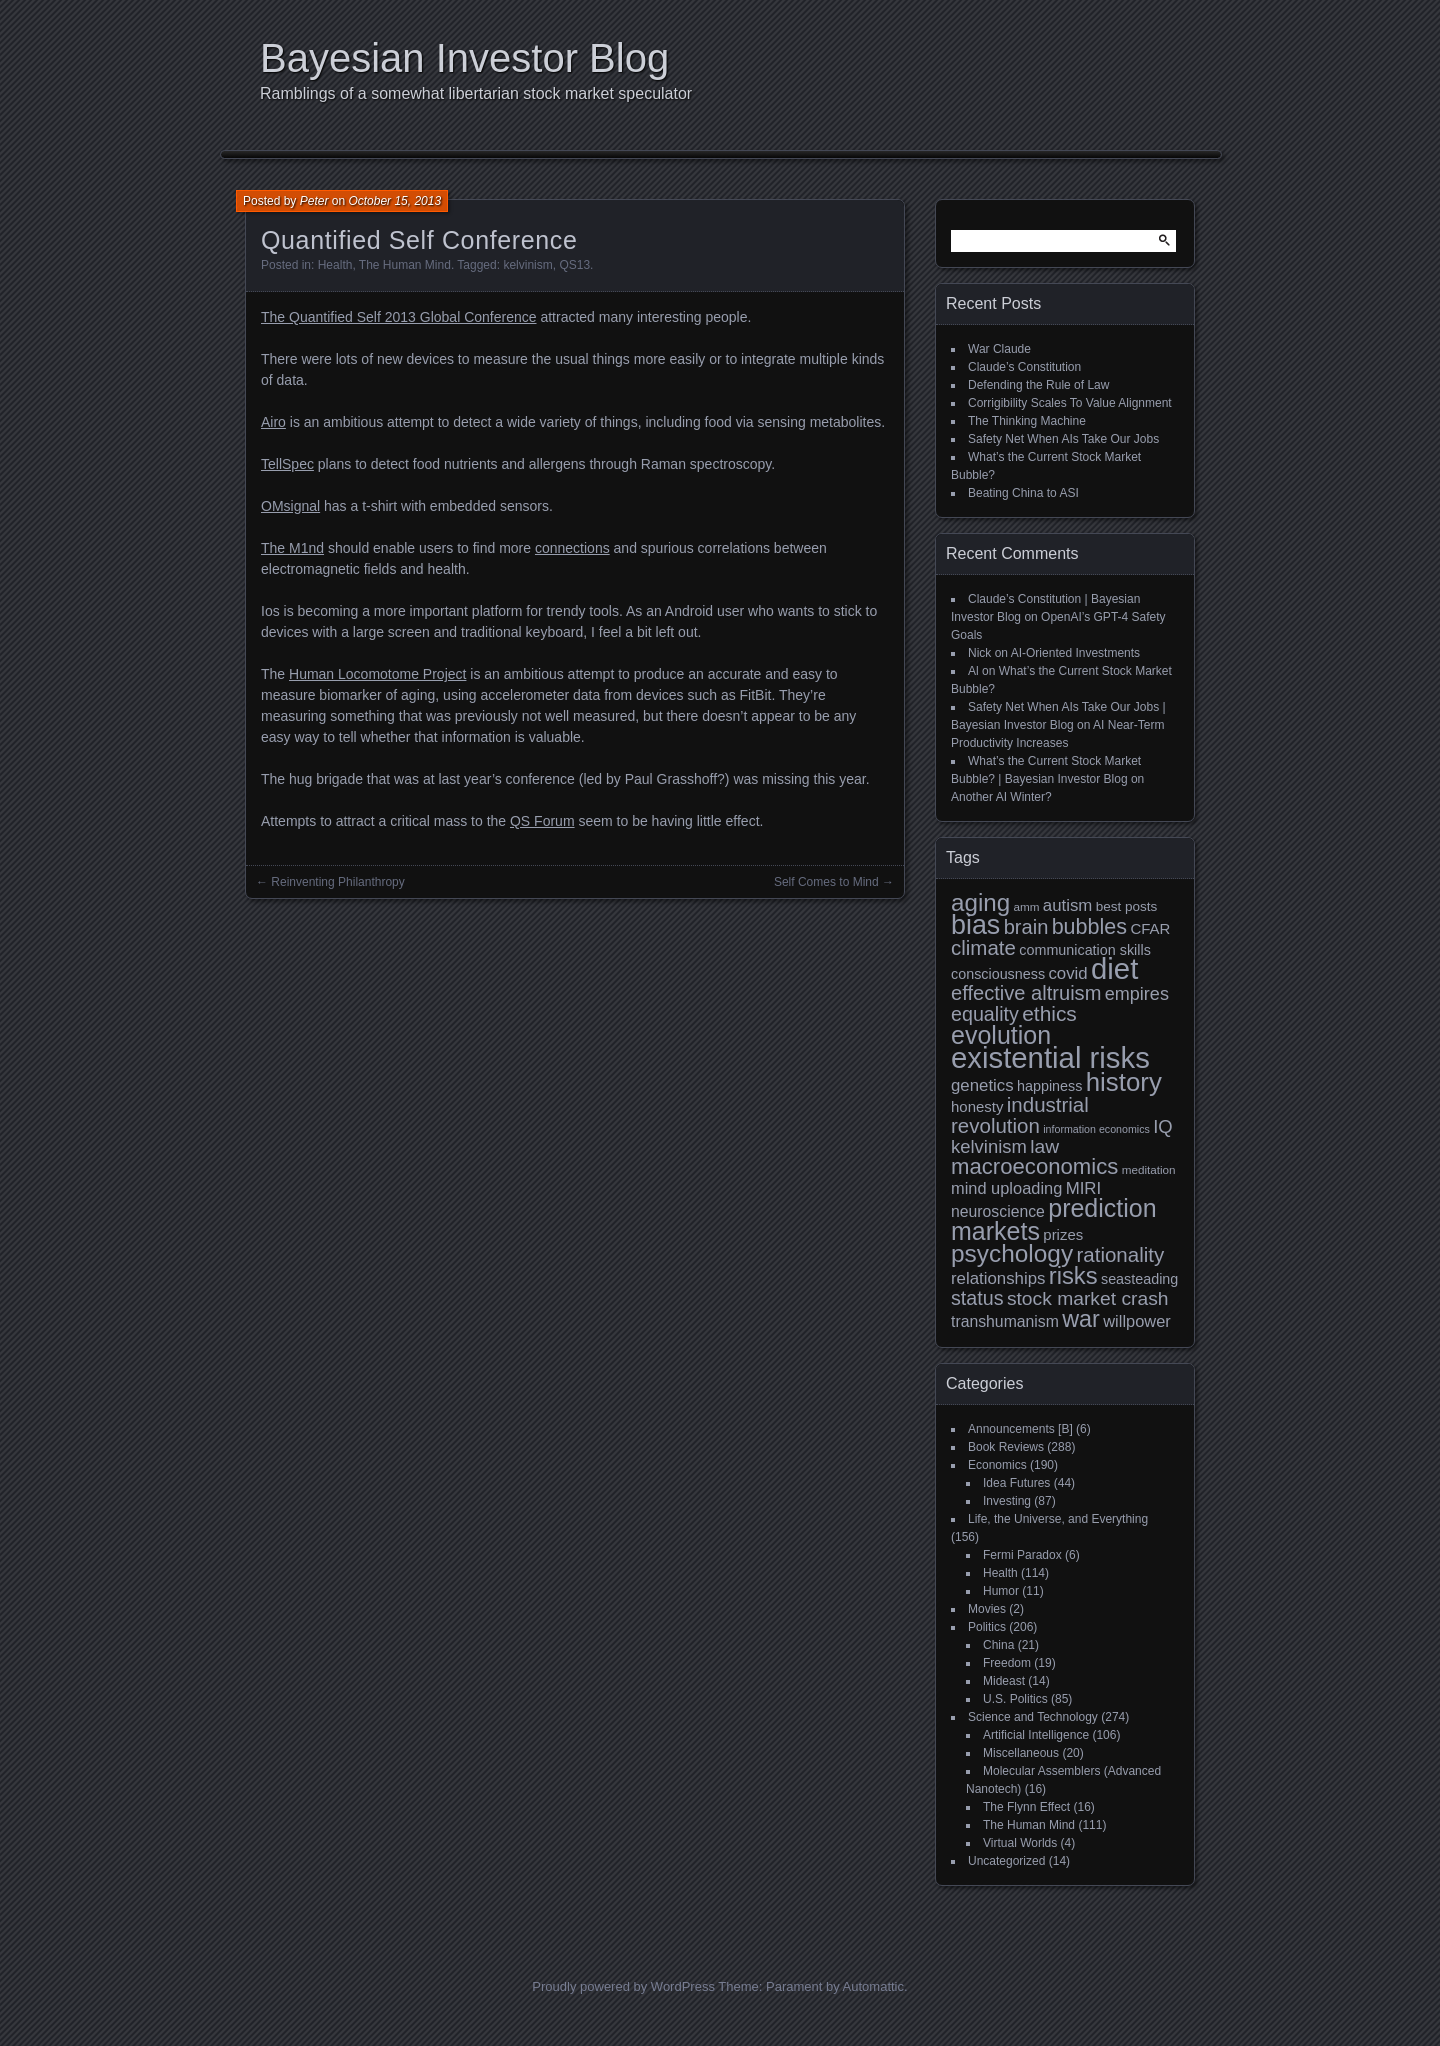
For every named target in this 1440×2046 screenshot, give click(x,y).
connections (572, 548)
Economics (997, 1465)
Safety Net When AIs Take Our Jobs (1063, 439)
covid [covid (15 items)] (1067, 973)
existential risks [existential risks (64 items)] (1050, 1057)
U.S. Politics (1015, 1699)
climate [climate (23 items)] (983, 947)
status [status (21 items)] (977, 1298)
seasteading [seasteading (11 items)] (1139, 1279)
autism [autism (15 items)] (1068, 905)
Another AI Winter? (1001, 797)
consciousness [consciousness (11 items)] (998, 974)
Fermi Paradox (1022, 1555)
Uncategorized (1006, 1861)
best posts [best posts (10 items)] (1127, 906)
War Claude (999, 349)
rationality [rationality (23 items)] (1120, 1254)
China (998, 1645)
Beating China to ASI (1023, 493)
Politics (987, 1627)
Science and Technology (1033, 1717)
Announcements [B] (1020, 1429)
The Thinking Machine (1027, 421)
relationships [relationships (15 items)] (998, 1278)
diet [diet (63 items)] (1114, 968)
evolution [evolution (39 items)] (1001, 1035)
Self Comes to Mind (826, 882)
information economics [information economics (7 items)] (1096, 1129)
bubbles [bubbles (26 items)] (1089, 927)
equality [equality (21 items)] (985, 1014)
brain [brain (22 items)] (1026, 927)
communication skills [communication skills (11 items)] (1085, 950)
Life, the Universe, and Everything (1058, 1519)
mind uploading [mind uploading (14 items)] (1006, 1188)
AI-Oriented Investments (1075, 653)
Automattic (873, 1986)
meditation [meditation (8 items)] (1149, 1169)
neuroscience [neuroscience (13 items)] (998, 1211)
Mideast (1004, 1681)
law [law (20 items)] (1044, 1146)
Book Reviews (1006, 1447)
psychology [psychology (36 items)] (1012, 1253)
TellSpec (287, 464)
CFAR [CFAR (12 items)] (1150, 928)
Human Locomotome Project (377, 674)
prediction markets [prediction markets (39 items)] (1054, 1219)
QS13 (574, 265)
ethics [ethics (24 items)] (1049, 1013)
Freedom (1007, 1663)
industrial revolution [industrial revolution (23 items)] (1020, 1115)
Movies (987, 1609)
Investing (1007, 1501)
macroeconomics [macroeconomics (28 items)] (1034, 1166)
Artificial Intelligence (1036, 1735)
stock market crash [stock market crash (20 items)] (1088, 1298)
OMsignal (290, 506)
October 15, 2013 (394, 201)
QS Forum (542, 821)
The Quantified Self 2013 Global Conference (399, 317)
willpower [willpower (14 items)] (1136, 1321)
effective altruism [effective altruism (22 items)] (1026, 993)
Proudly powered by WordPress (623, 1986)
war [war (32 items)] (1081, 1319)
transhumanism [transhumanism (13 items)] (1005, 1321)
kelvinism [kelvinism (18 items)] (989, 1146)
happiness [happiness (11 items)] (1049, 1086)
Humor (1001, 1591)
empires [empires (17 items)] (1137, 994)
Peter (314, 201)
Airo (273, 422)
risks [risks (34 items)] (1073, 1275)
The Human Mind (405, 265)
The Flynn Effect (1026, 1807)
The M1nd (292, 548)
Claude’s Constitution (1024, 367)
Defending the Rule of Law (1038, 385)
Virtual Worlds (1020, 1843)
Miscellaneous (1021, 1753)
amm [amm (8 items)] (1027, 906)
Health (335, 265)
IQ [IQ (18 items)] (1162, 1126)
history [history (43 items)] (1124, 1082)
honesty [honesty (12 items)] (977, 1106)
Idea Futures (1016, 1483)
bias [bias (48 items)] (975, 925)
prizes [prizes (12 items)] (1063, 1234)
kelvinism (527, 265)
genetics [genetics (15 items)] (982, 1085)
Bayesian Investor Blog (464, 58)
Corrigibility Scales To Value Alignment (1070, 403)
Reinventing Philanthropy (337, 882)
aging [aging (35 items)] (980, 902)
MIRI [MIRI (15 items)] (1084, 1188)
